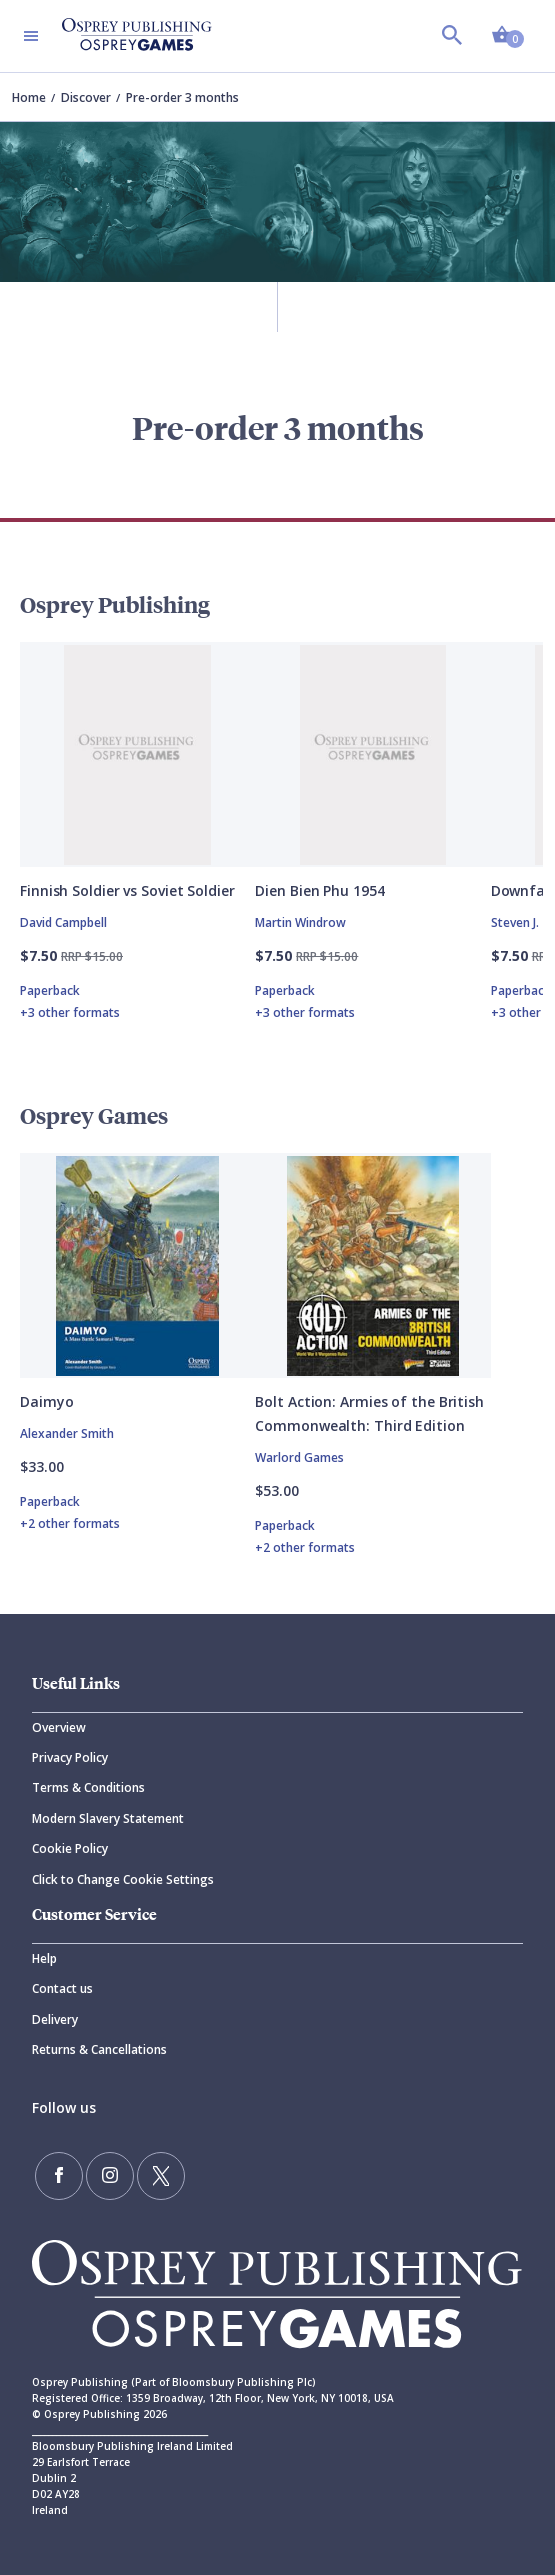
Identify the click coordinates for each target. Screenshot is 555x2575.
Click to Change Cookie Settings (123, 1879)
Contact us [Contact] (62, 1988)
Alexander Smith (67, 1433)
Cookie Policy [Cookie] (70, 1848)
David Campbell (63, 922)
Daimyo (46, 1401)
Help (44, 1958)
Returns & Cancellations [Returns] (99, 2049)
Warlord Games (299, 1457)
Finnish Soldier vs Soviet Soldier (127, 890)
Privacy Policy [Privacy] (70, 1757)
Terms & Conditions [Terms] (88, 1787)
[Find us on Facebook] (59, 2176)
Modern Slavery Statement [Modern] (108, 1818)
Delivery (55, 2019)
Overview (59, 1727)
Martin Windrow (300, 922)
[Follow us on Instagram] (110, 2176)
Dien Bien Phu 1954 (319, 890)
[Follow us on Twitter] (161, 2176)
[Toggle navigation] (31, 36)
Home (29, 97)
